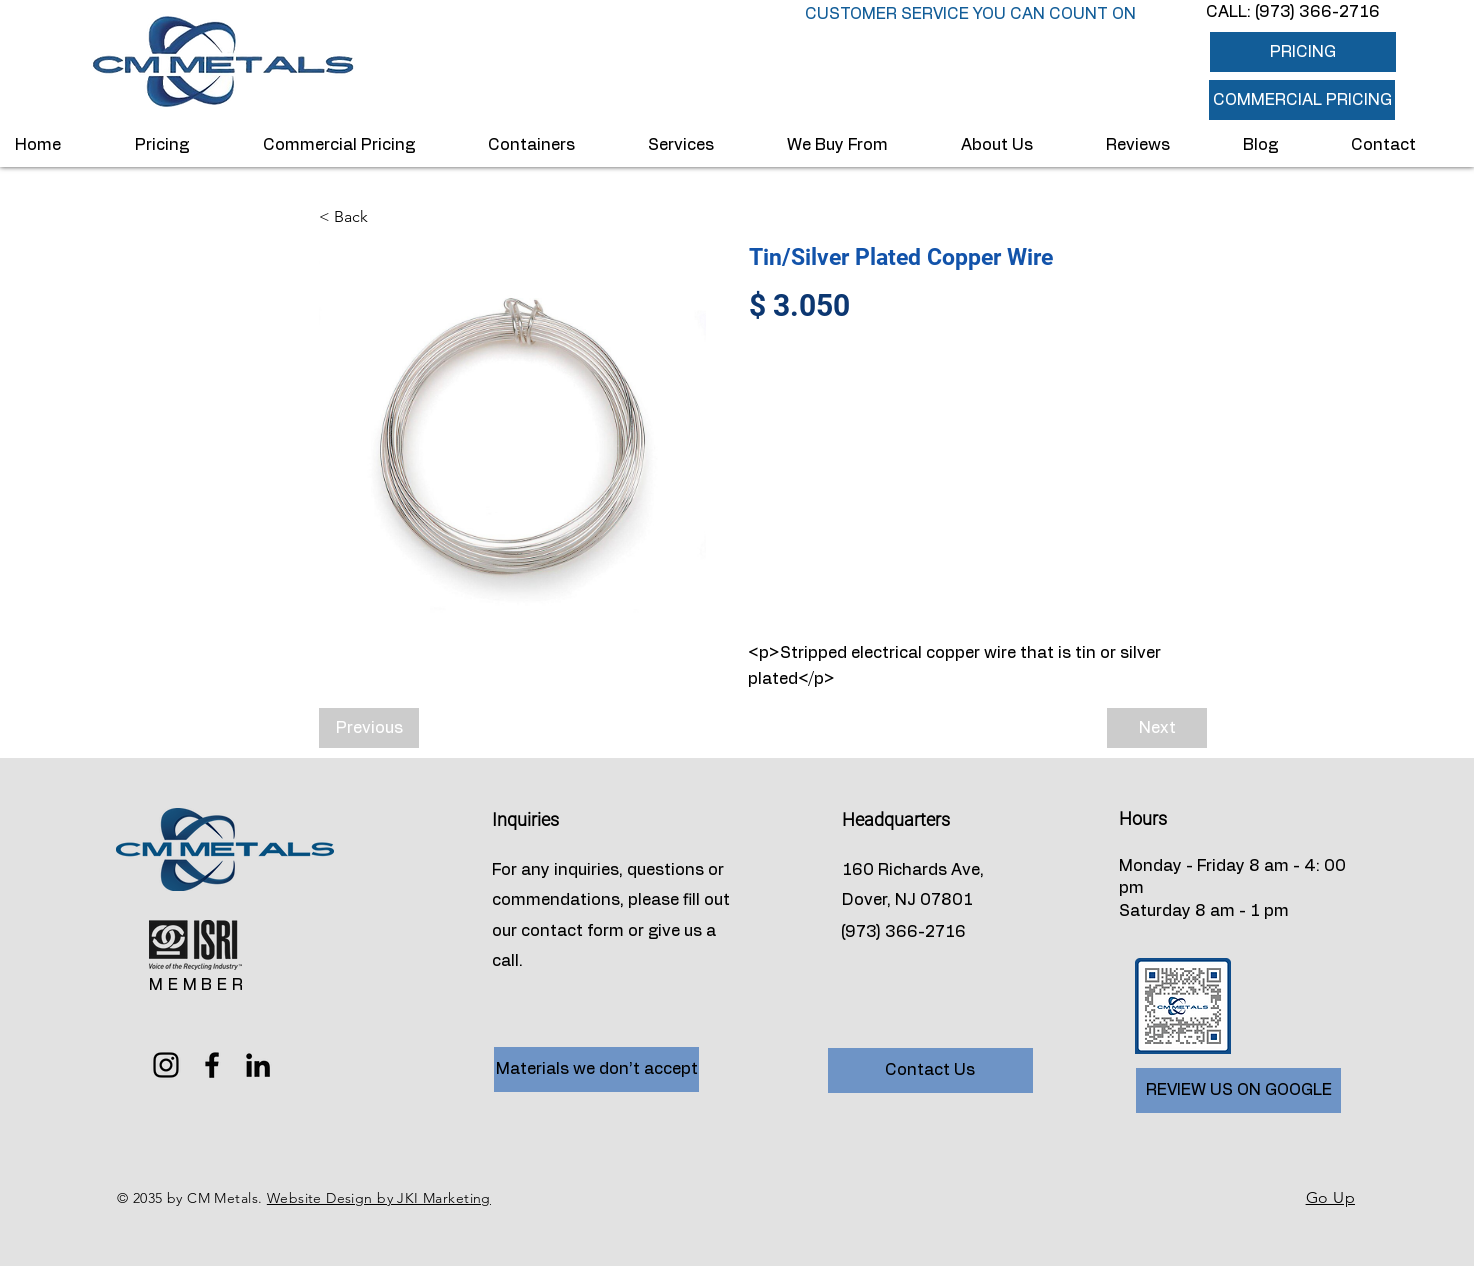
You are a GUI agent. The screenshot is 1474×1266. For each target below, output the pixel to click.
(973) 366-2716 (903, 932)
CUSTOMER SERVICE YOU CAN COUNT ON (970, 14)
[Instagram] (166, 1065)
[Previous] (369, 728)
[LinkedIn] (258, 1065)
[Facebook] (212, 1065)
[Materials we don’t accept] (596, 1069)
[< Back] (385, 217)
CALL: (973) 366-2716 (1293, 12)
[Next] (1157, 728)
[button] (1302, 100)
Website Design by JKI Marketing (379, 1198)
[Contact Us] (930, 1070)
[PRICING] (1303, 52)
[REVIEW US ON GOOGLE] (1238, 1090)
